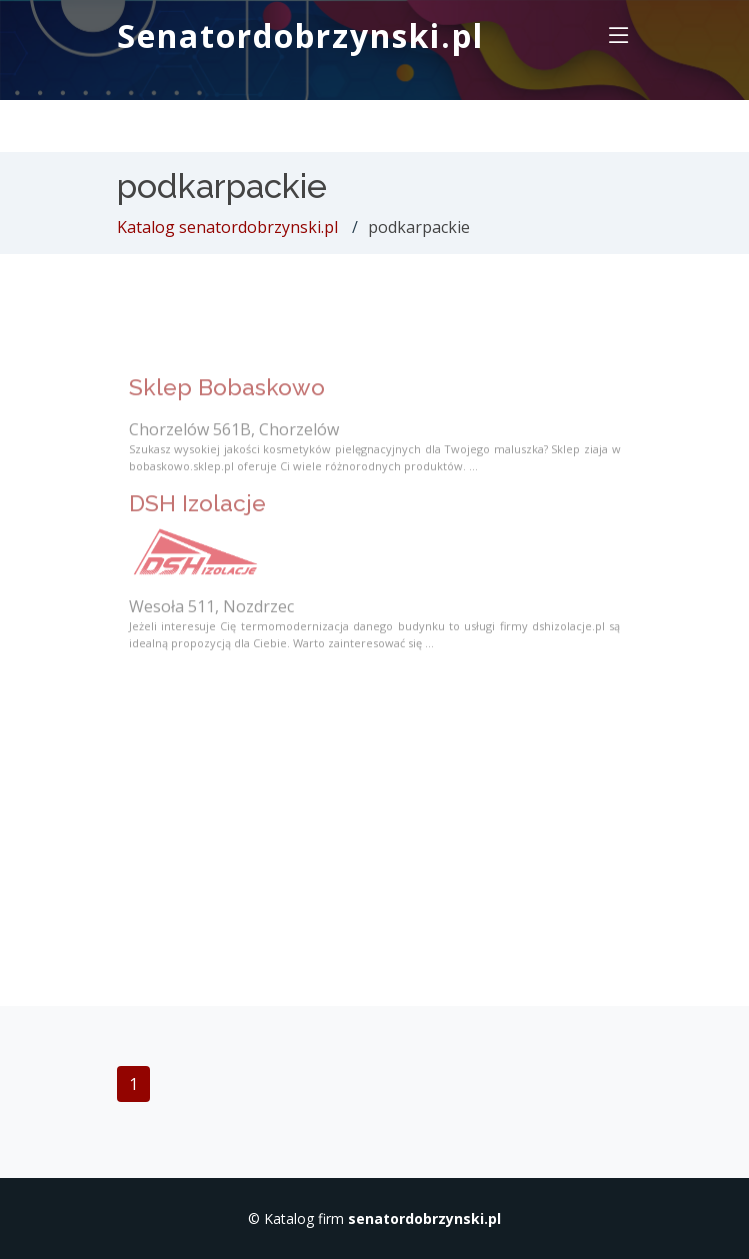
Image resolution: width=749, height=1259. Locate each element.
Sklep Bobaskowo (227, 399)
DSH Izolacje (197, 515)
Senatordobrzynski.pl (300, 35)
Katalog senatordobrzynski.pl (227, 227)
